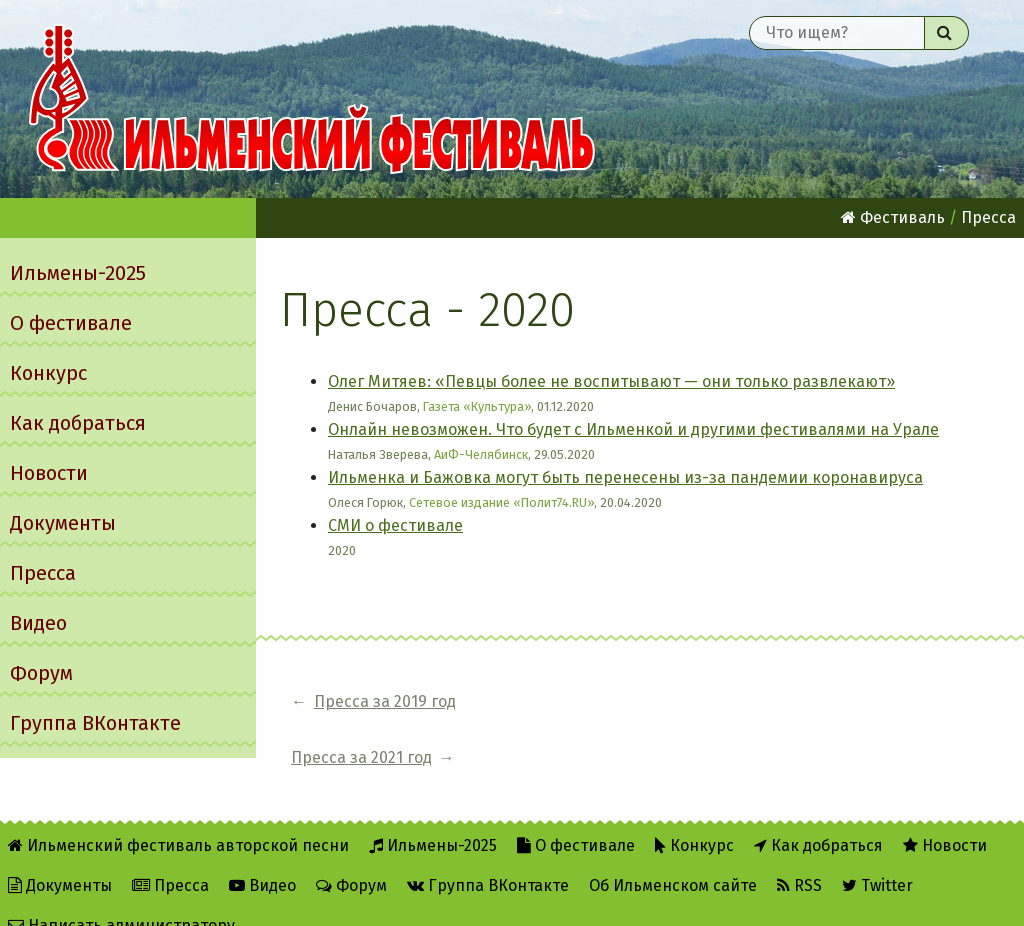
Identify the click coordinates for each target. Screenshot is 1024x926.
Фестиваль (893, 217)
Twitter (877, 857)
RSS (799, 857)
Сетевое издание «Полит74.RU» (501, 502)
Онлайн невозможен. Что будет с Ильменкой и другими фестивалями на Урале (633, 429)
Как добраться (78, 423)
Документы (63, 523)
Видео (38, 623)
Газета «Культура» (477, 406)
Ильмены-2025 (78, 273)
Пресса (43, 573)
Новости (49, 473)
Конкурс (48, 373)
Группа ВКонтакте (95, 723)
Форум (41, 673)
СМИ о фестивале (395, 525)
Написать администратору (121, 897)
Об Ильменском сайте (673, 857)
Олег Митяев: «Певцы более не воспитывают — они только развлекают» (611, 381)
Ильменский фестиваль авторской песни (312, 99)
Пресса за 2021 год (577, 701)
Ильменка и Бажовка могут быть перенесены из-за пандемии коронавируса (625, 477)
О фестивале (71, 323)
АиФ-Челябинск (481, 454)
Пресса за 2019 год (385, 701)
